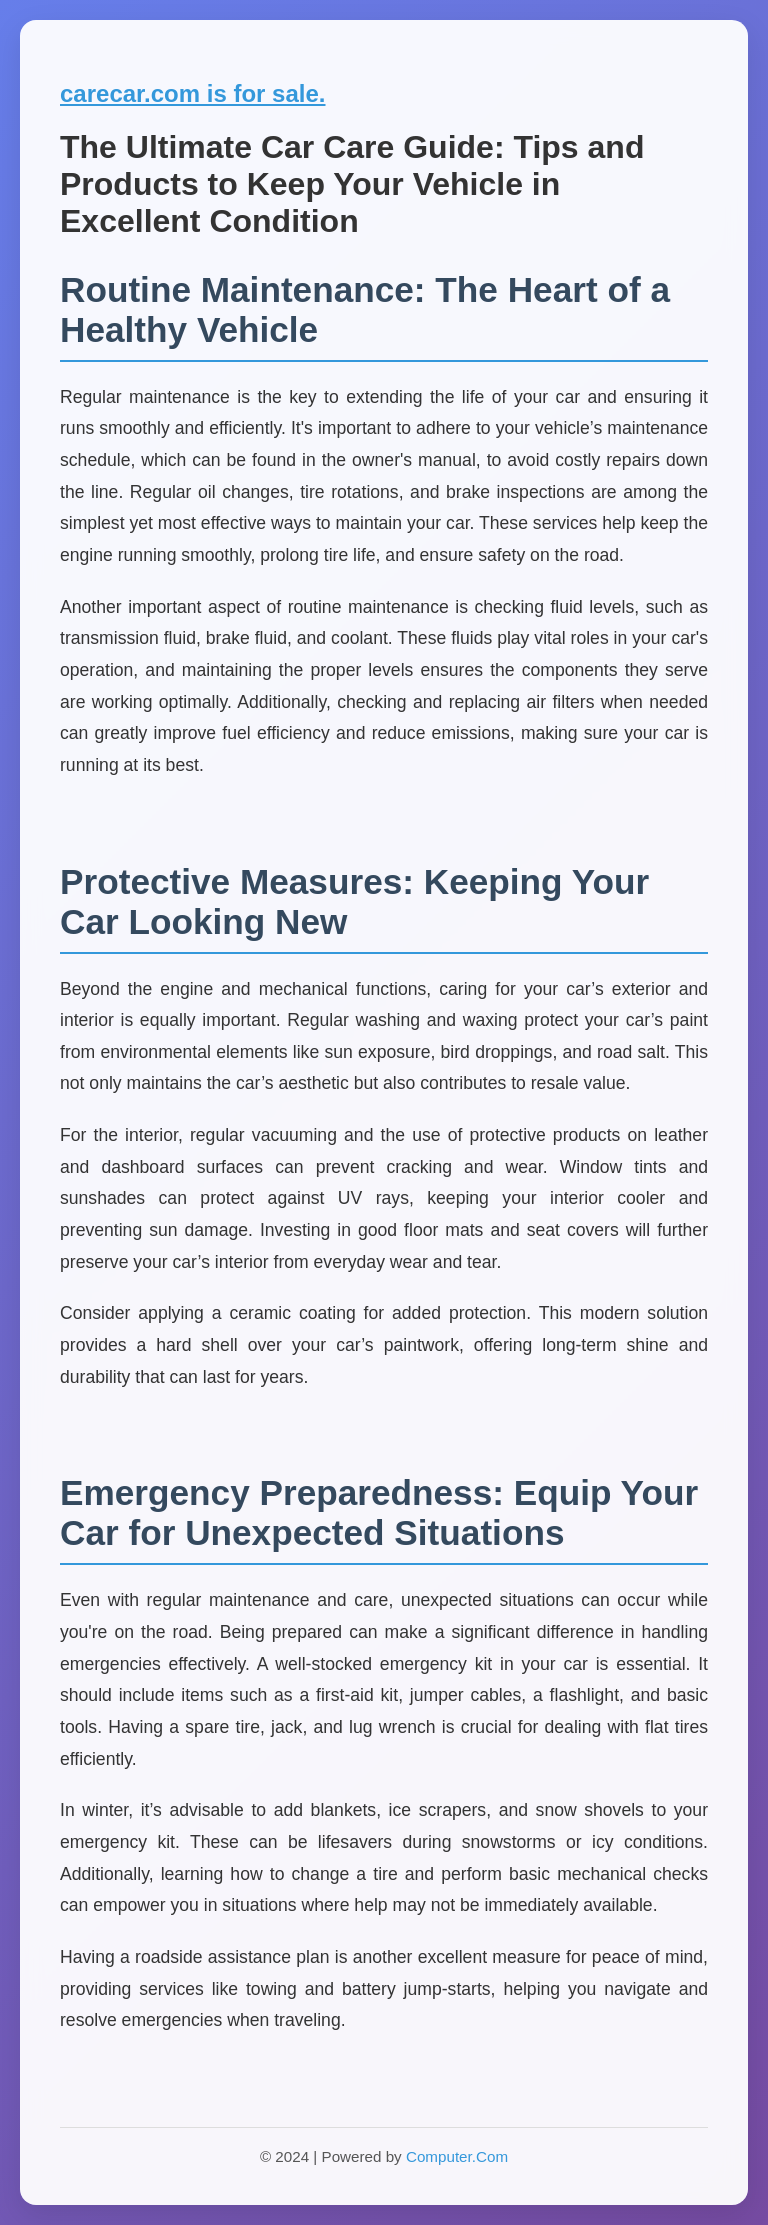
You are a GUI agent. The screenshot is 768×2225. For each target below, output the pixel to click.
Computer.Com (457, 2156)
